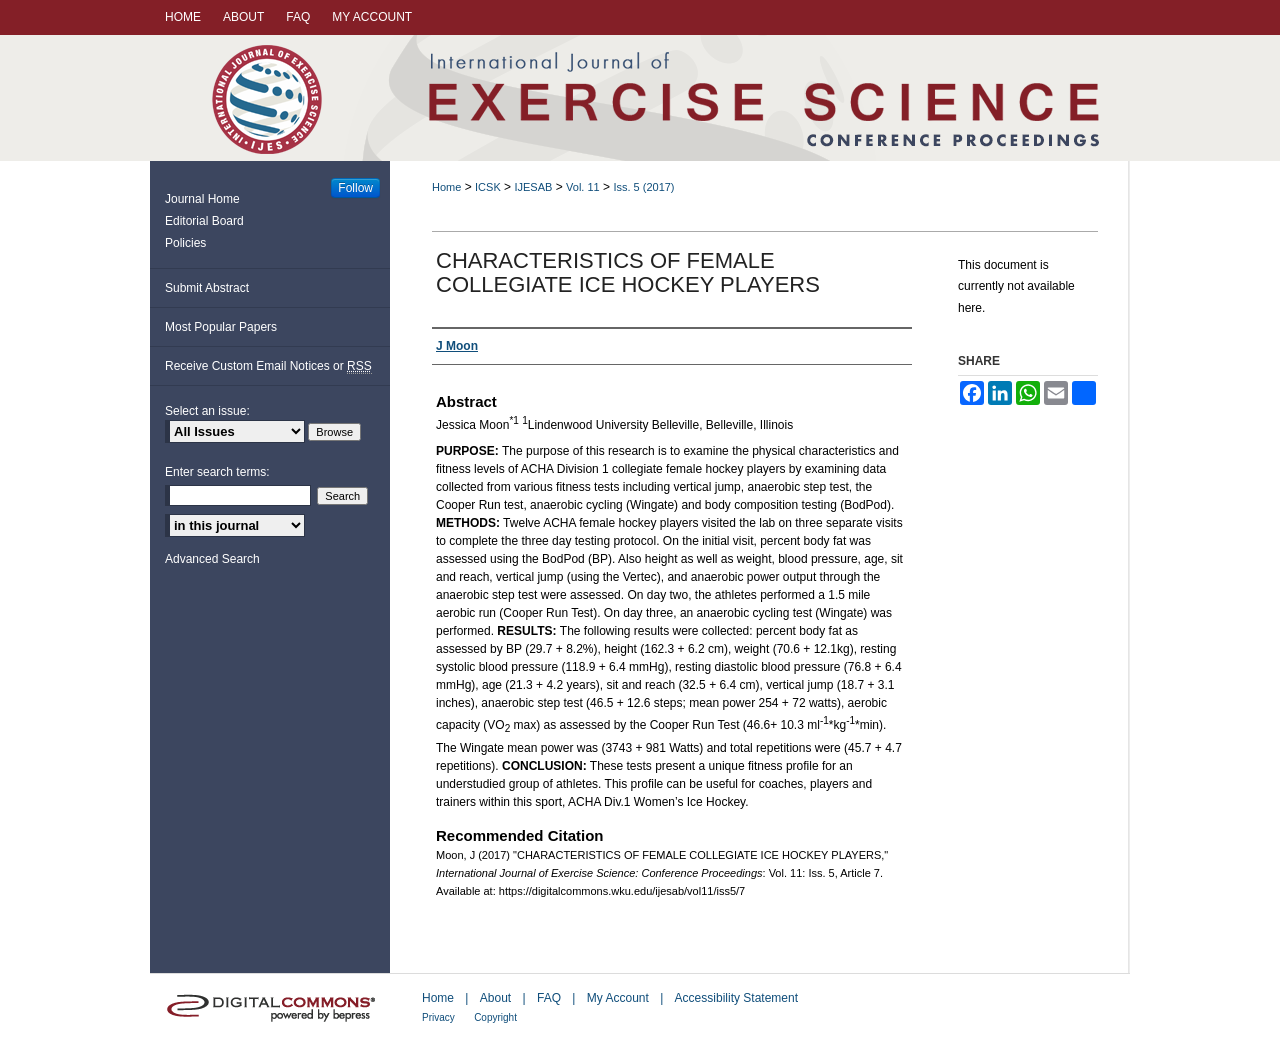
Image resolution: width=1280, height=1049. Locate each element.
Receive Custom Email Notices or (268, 366)
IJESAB (533, 187)
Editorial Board (204, 221)
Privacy (438, 1017)
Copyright (495, 1017)
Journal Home (202, 199)
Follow (355, 188)
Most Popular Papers (221, 327)
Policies (185, 243)
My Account (618, 998)
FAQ (549, 998)
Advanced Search (212, 559)
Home (446, 187)
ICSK (488, 187)
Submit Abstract (207, 288)
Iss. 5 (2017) (643, 187)
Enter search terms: (217, 472)
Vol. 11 (583, 187)
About (495, 998)
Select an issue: (207, 411)
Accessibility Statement (736, 998)
